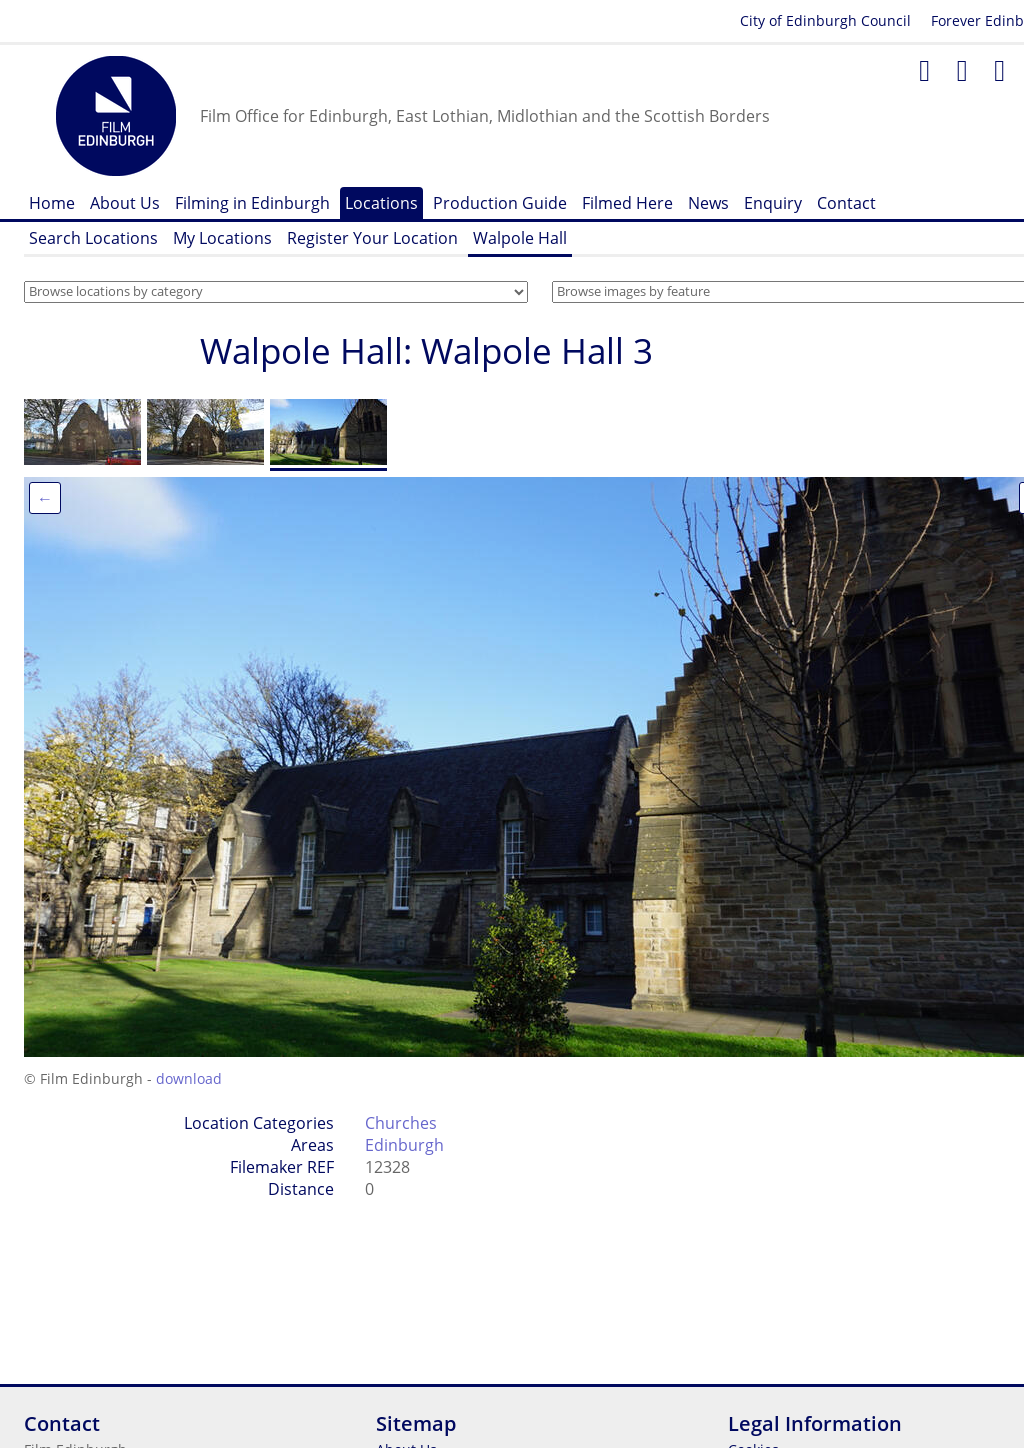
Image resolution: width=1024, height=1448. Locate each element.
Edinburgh (404, 1145)
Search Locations (93, 238)
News (708, 203)
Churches (401, 1123)
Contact (846, 203)
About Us (125, 203)
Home (52, 203)
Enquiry (773, 203)
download (189, 1078)
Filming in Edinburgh (252, 203)
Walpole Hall (520, 238)
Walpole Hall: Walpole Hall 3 (426, 350)
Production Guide (500, 203)
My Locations (222, 238)
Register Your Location (372, 238)
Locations (381, 203)
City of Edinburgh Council (825, 20)
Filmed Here (627, 203)
